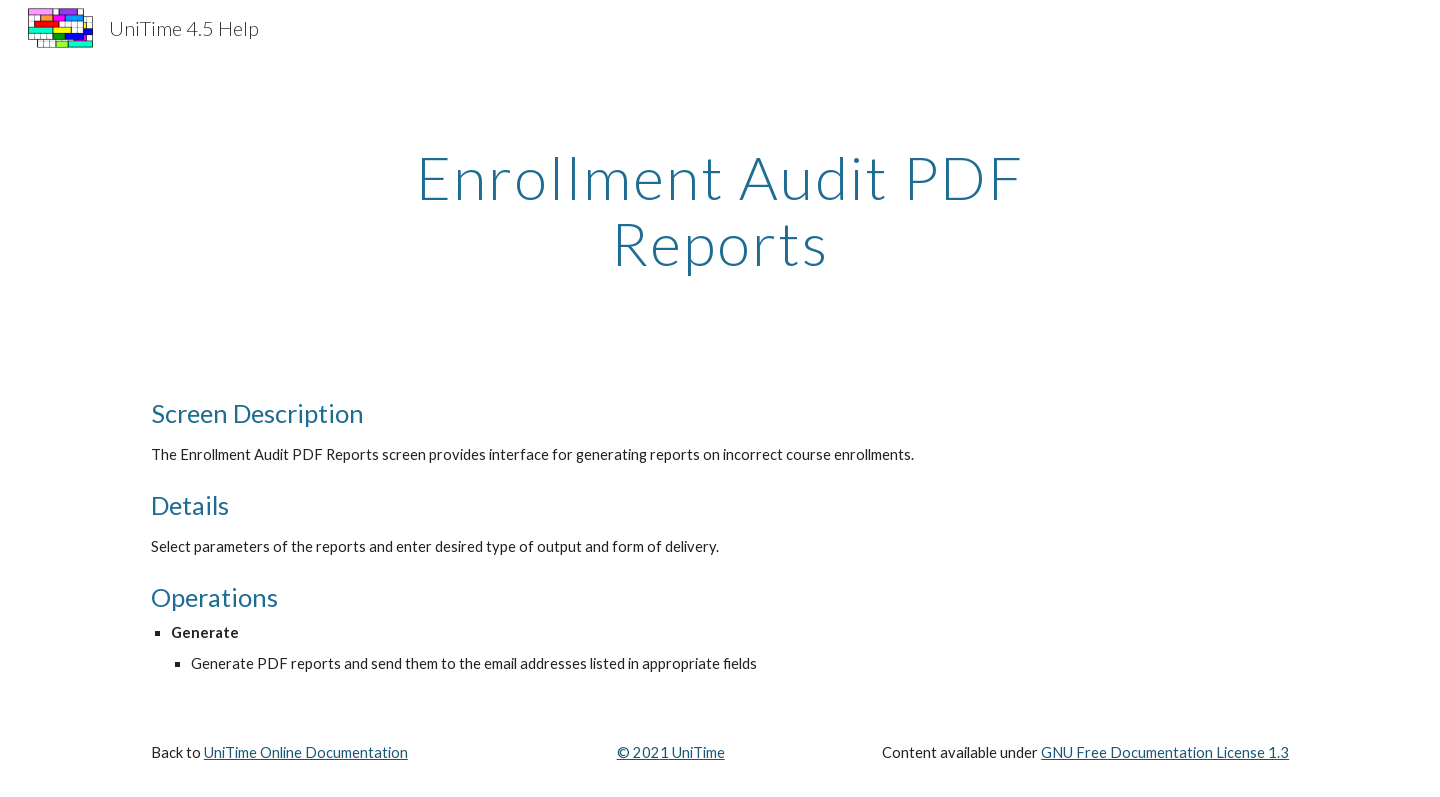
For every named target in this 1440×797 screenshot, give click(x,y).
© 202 (638, 752)
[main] (720, 210)
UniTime (697, 752)
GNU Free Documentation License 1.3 (1165, 752)
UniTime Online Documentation (306, 752)
